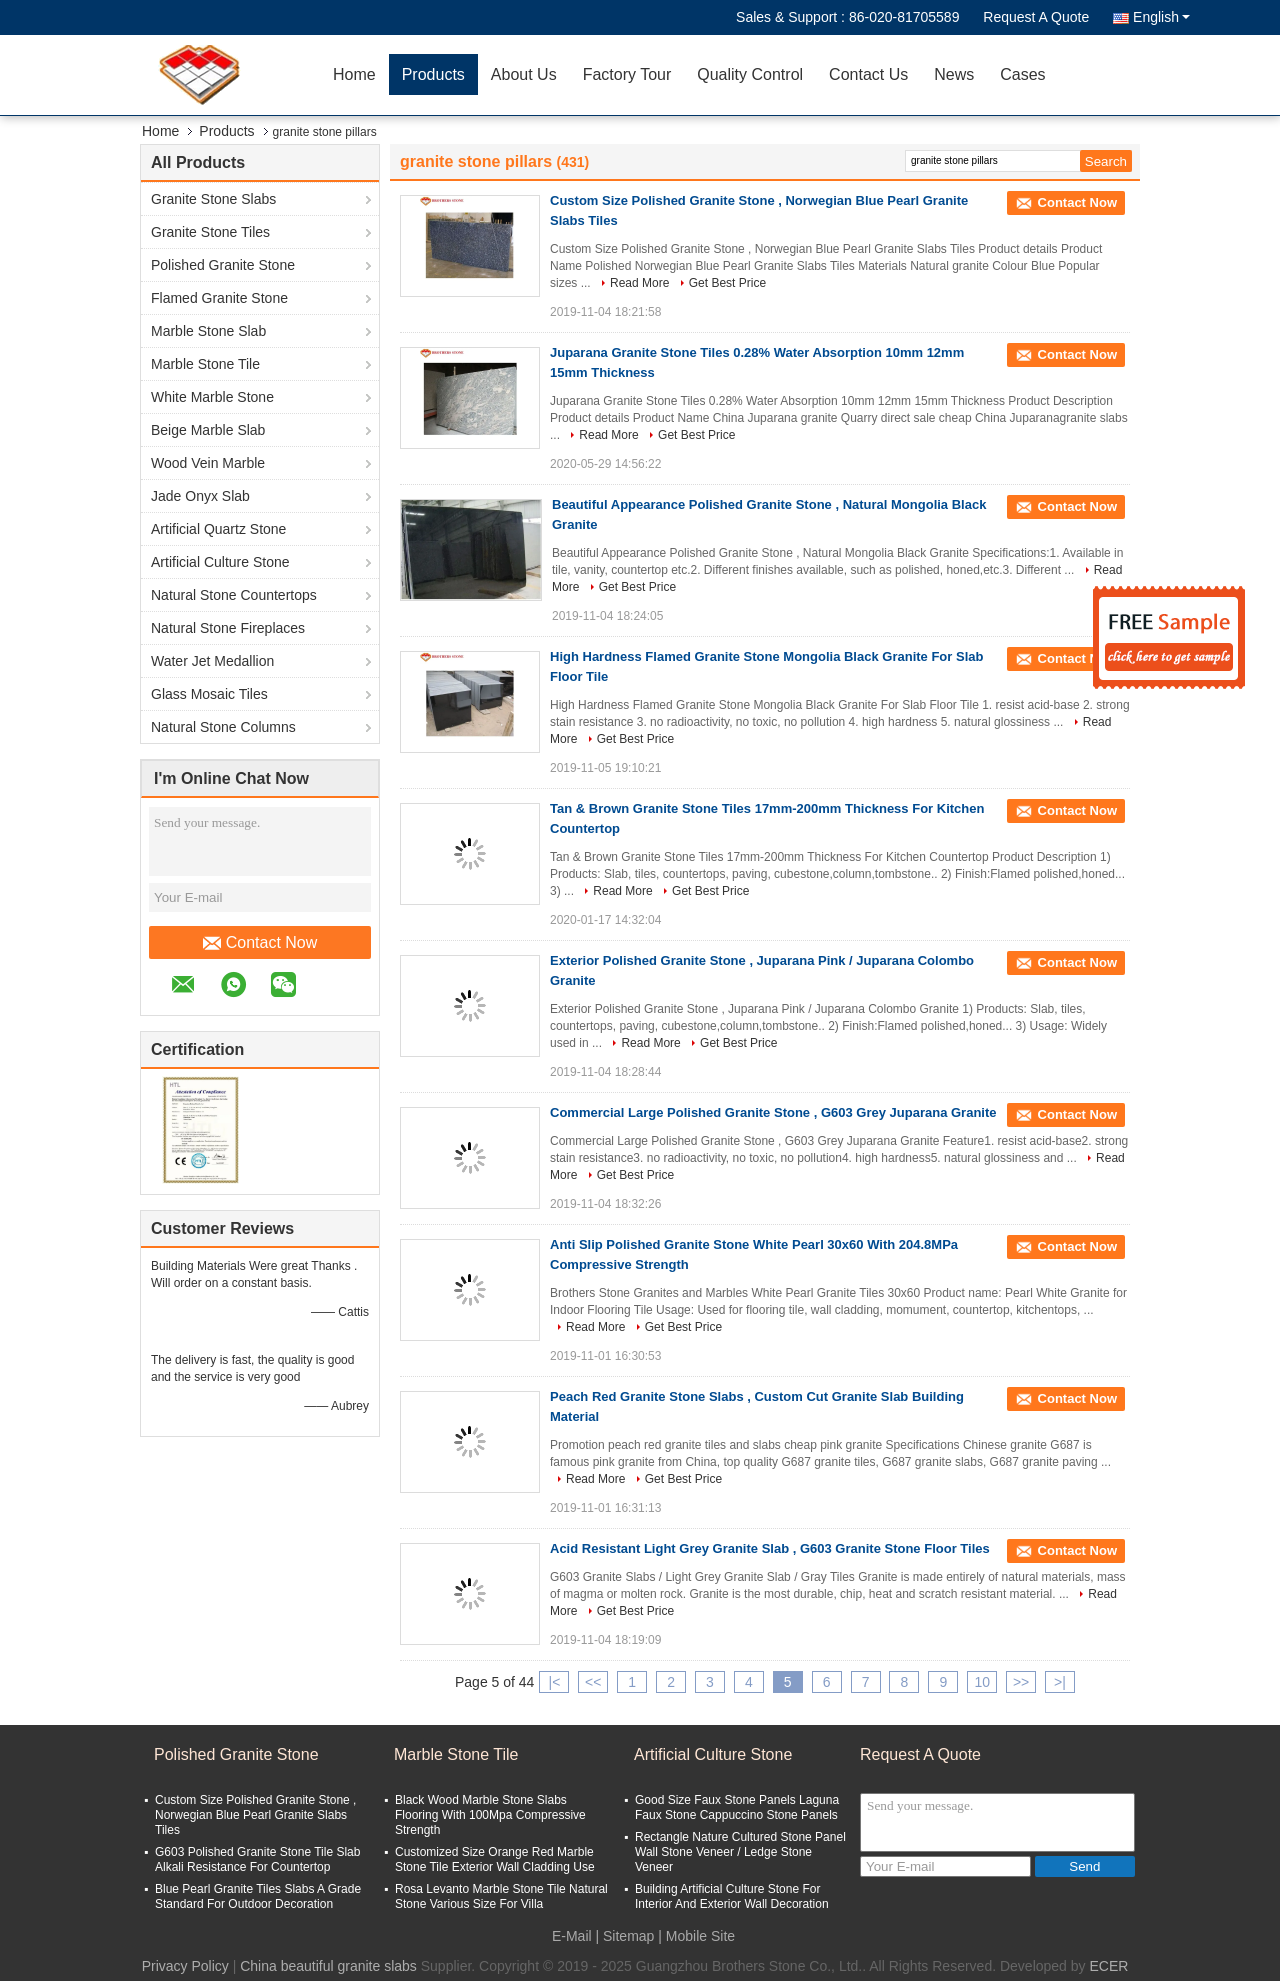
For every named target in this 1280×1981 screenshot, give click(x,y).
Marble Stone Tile (205, 364)
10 (982, 1682)
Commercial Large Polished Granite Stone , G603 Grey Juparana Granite (773, 1112)
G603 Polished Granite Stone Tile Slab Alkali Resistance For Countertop (257, 1859)
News (954, 74)
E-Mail (572, 1936)
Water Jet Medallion (212, 661)
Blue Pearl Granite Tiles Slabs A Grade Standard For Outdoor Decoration (258, 1896)
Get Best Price (727, 283)
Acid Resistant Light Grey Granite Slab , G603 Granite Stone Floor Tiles (770, 1548)
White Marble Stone (212, 397)
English (1161, 17)
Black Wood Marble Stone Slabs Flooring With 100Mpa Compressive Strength (490, 1815)
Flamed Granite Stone (219, 298)
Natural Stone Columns (223, 727)
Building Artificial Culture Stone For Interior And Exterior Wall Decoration (732, 1896)
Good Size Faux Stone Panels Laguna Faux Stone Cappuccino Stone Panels (737, 1807)
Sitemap (628, 1936)
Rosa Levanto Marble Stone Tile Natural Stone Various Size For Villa (501, 1896)
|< (555, 1682)
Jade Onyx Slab (200, 496)
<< (593, 1682)
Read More (639, 283)
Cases (1022, 74)
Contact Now (260, 943)
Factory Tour (627, 74)
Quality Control (750, 74)
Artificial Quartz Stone (218, 529)
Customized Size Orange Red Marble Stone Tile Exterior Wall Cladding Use (495, 1859)
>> (1021, 1682)
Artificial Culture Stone (220, 562)
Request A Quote (1036, 17)
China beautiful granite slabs (328, 1966)
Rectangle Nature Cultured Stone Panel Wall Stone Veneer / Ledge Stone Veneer (740, 1852)
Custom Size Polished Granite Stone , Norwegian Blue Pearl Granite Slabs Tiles (255, 1815)
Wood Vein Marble (208, 463)
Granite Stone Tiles (210, 232)
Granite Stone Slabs (213, 199)
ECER (1108, 1966)
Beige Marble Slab (208, 430)
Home (354, 74)
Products (433, 74)
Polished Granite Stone (223, 265)
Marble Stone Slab (208, 331)
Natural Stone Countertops (234, 595)
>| (1060, 1682)
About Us (524, 74)
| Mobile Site (696, 1936)
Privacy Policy (185, 1966)
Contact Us (868, 74)
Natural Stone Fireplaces (228, 628)
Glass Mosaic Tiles (209, 694)
